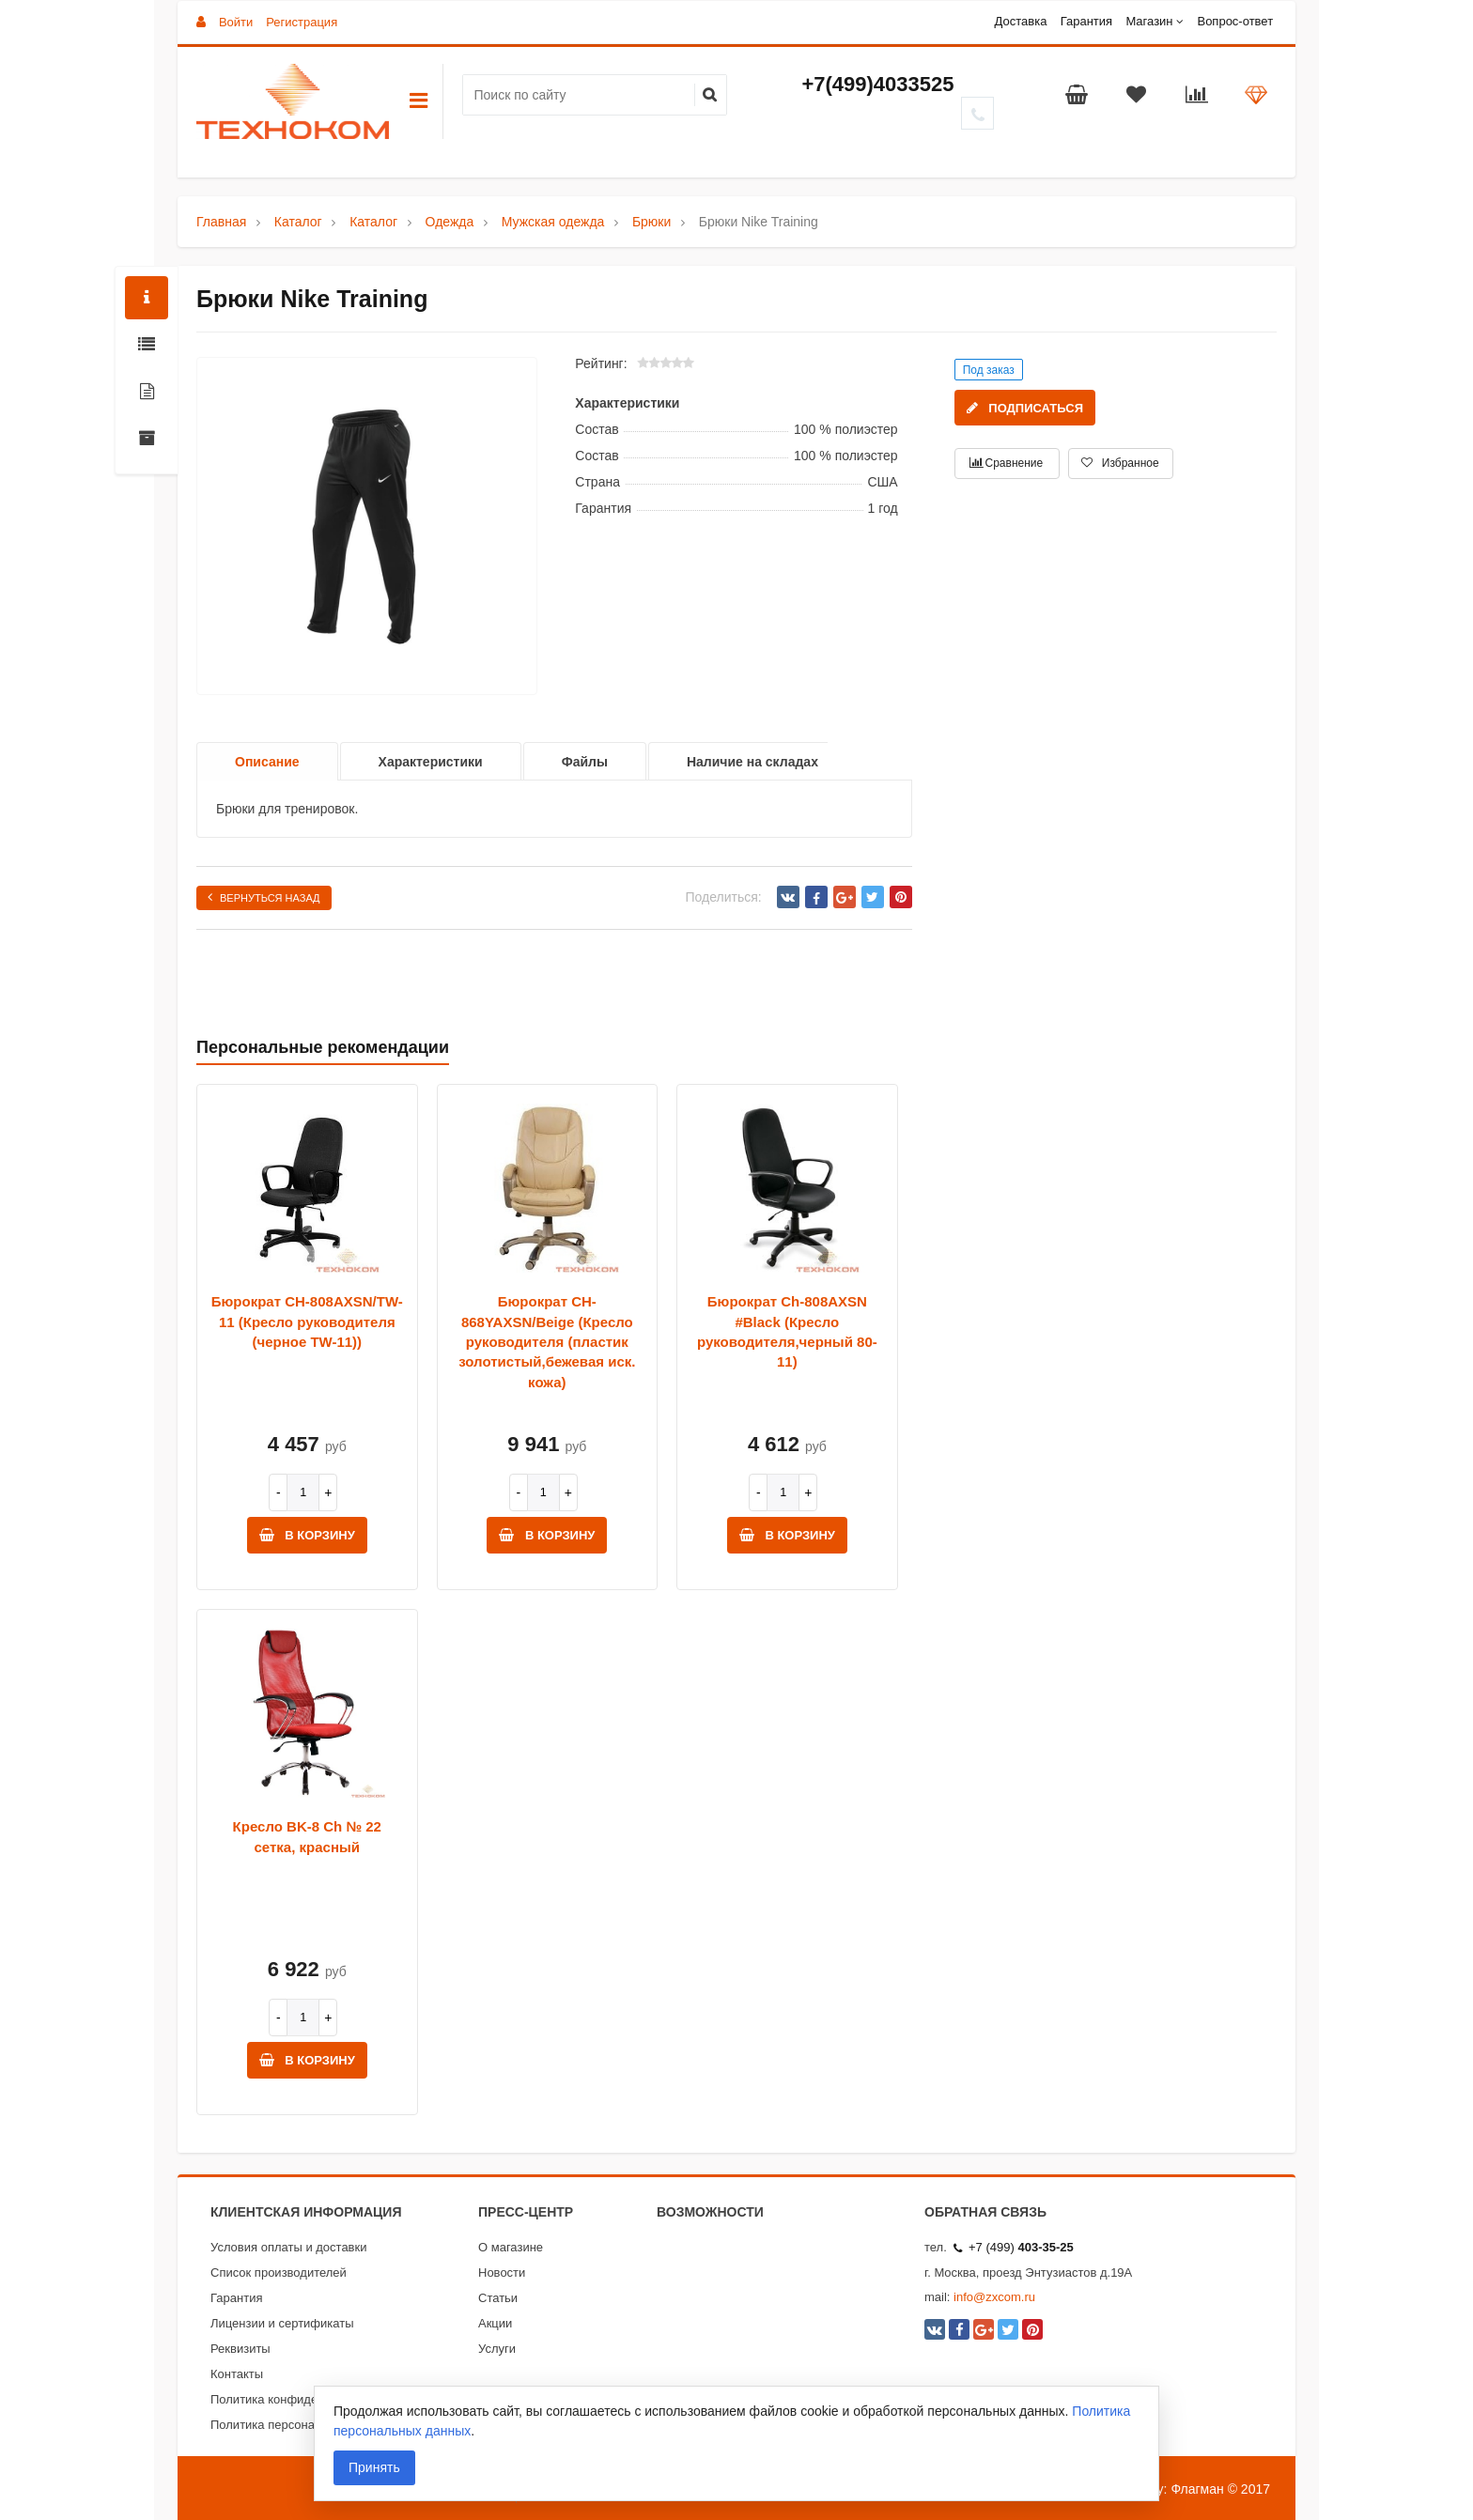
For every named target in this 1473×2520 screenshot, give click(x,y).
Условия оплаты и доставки (288, 2247)
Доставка (1021, 21)
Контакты (236, 2374)
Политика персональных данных (302, 2425)
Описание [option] (267, 761)
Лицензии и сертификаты (282, 2323)
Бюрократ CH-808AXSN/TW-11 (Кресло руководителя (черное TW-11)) (307, 1321)
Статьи (498, 2298)
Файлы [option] (585, 761)
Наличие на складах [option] (752, 761)
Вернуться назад (264, 897)
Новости (501, 2272)
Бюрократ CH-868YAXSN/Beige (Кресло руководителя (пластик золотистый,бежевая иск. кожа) (546, 1341)
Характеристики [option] (431, 761)
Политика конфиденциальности (300, 2399)
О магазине (510, 2247)
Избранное (1119, 463)
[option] (366, 527)
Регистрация (301, 22)
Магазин (1148, 21)
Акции (495, 2323)
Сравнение (1006, 463)
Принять (374, 2467)
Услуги (497, 2349)
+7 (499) (1014, 2247)
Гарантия (1086, 21)
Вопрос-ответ (1235, 21)
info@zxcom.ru (994, 2297)
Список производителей (278, 2272)
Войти (236, 22)
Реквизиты (240, 2349)
